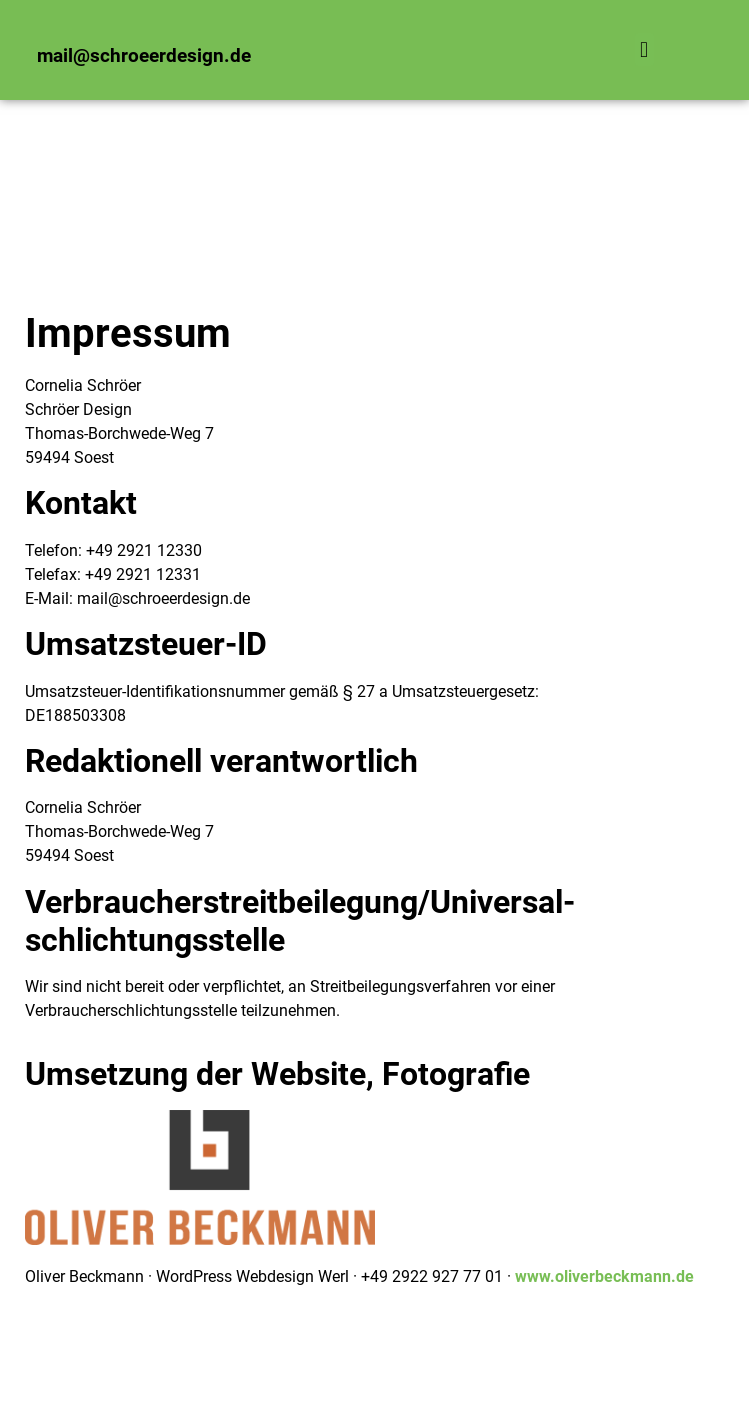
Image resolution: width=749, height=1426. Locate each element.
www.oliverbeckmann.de (604, 1276)
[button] (644, 49)
